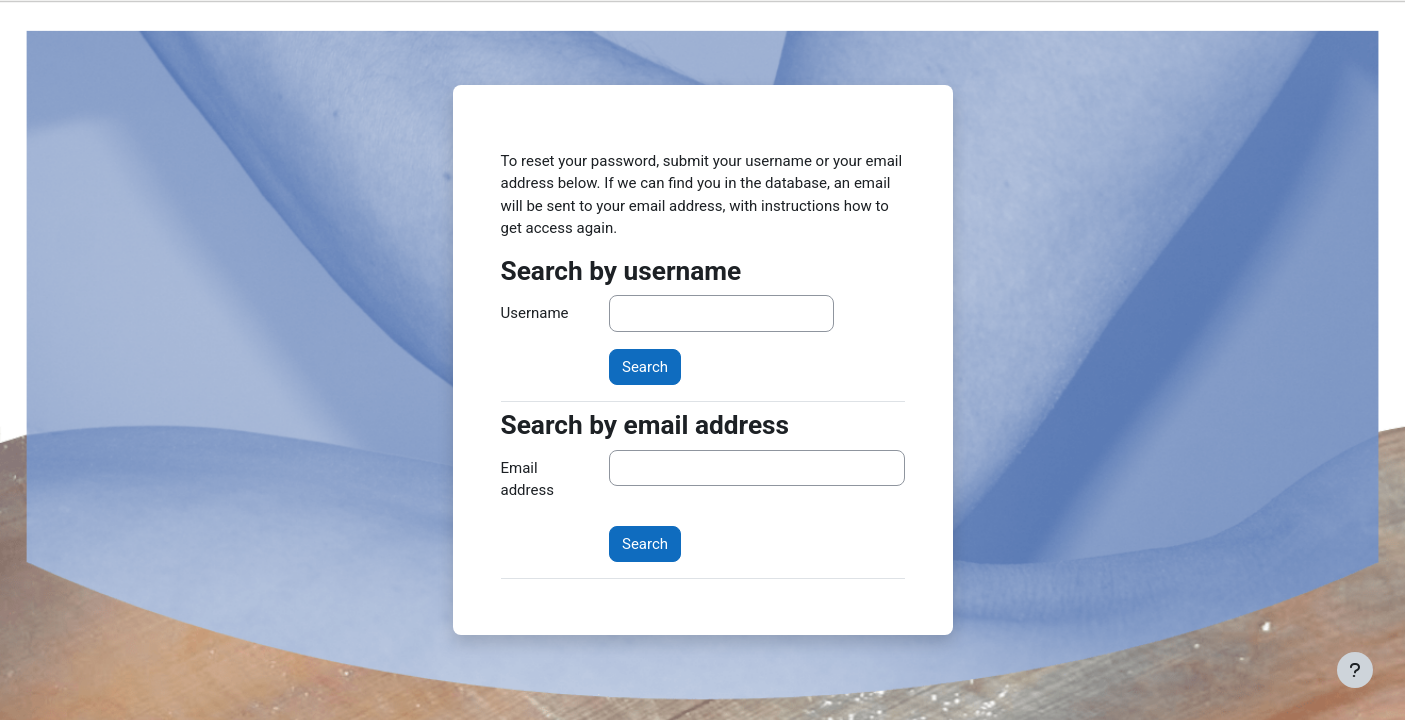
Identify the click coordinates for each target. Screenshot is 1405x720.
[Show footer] (1355, 670)
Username (535, 313)
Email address (527, 479)
